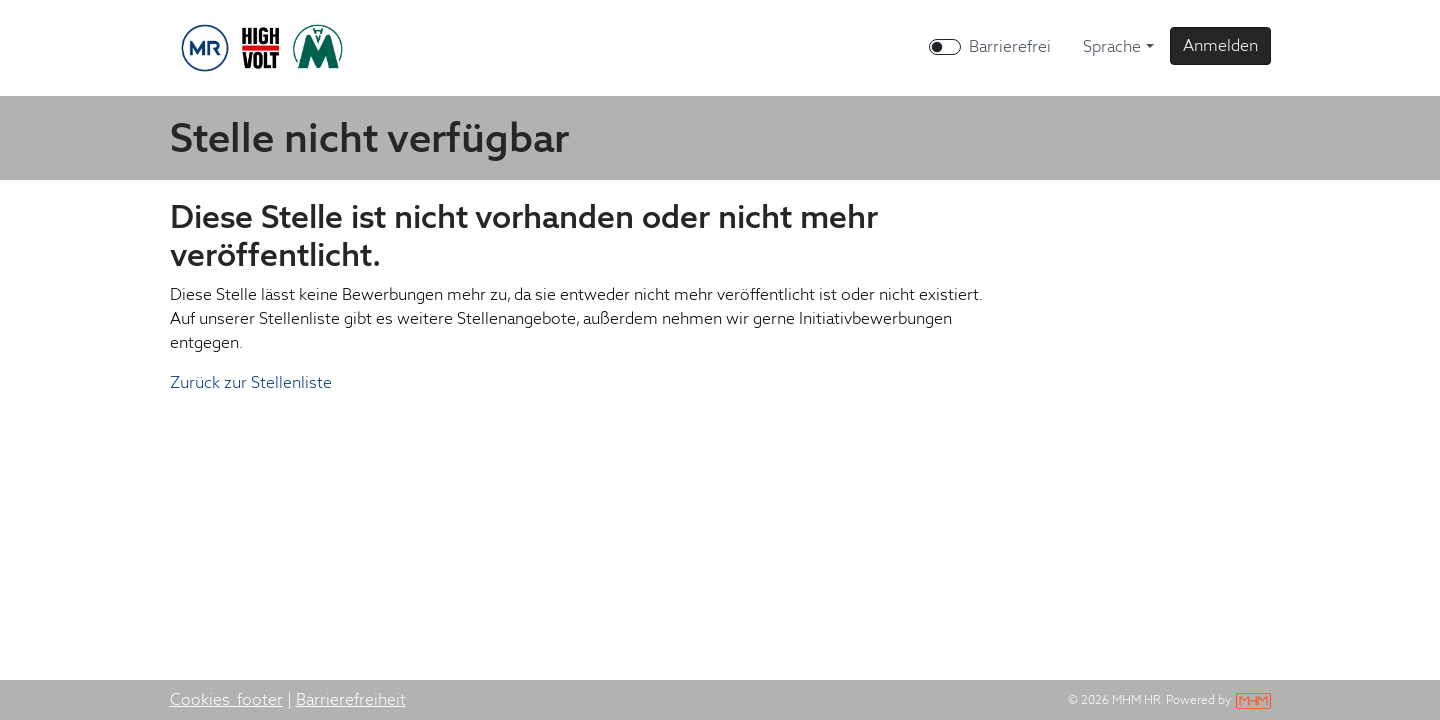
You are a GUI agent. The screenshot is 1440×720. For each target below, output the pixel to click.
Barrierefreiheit (351, 699)
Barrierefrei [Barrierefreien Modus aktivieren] (1010, 46)
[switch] (945, 47)
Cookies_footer (226, 699)
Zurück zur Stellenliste (251, 382)
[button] (1220, 46)
